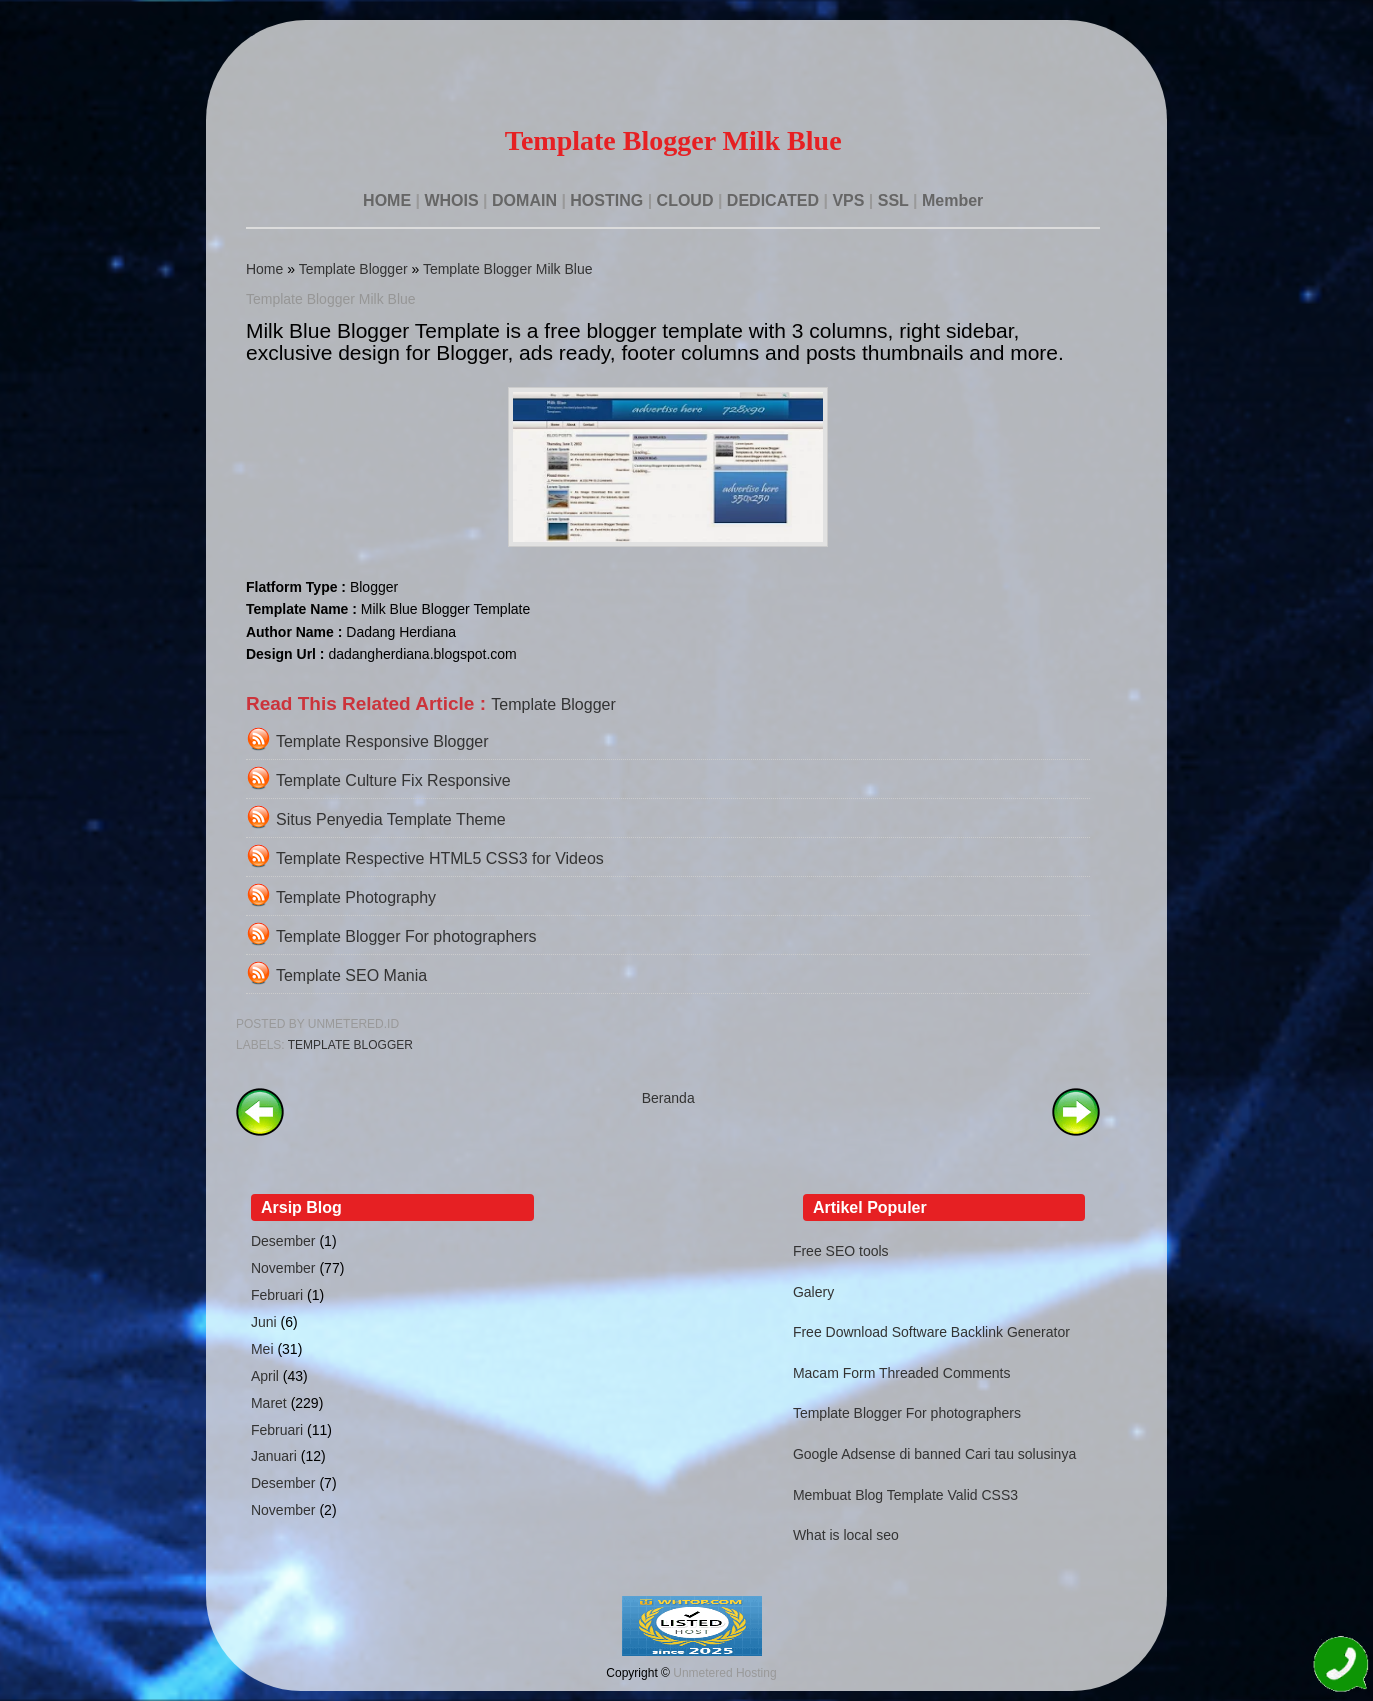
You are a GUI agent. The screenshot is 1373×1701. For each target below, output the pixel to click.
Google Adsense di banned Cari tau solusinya (934, 1454)
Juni (264, 1322)
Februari (277, 1295)
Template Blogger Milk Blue (508, 269)
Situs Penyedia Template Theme (391, 819)
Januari (274, 1456)
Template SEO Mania (351, 975)
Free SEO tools (841, 1251)
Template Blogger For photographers (406, 936)
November (283, 1268)
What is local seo (846, 1535)
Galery (813, 1292)
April (265, 1376)
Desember (283, 1241)
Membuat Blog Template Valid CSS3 (905, 1495)
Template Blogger (353, 269)
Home (264, 269)
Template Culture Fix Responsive (393, 780)
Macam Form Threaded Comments (902, 1373)
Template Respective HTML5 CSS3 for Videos (440, 858)
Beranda (668, 1098)
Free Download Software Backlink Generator (931, 1332)
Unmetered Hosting (724, 1673)
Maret (269, 1403)
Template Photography (356, 897)
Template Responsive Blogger (382, 741)
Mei (262, 1349)
